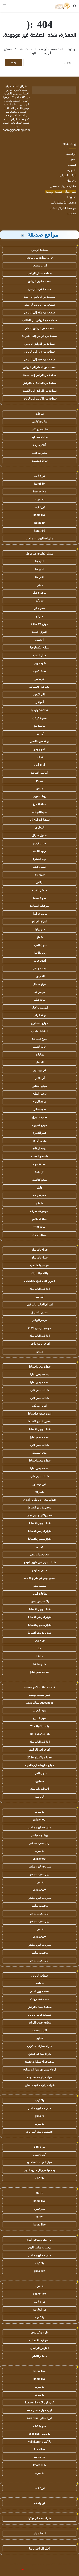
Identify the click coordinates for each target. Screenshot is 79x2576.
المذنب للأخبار (39, 1007)
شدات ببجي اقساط (39, 1366)
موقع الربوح (39, 1101)
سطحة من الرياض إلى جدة (39, 296)
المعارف (39, 827)
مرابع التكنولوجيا (39, 647)
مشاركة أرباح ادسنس (63, 186)
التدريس (39, 1296)
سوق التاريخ (39, 1718)
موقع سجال (39, 984)
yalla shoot (39, 1819)
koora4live (39, 491)
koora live (39, 515)
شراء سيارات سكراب (39, 2046)
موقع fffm (39, 1226)
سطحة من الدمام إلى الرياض (39, 367)
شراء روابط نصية (39, 1265)
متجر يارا (39, 929)
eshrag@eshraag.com (16, 130)
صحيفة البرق (39, 1117)
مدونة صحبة (39, 898)
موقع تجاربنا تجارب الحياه (39, 1765)
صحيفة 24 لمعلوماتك (63, 202)
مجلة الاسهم (40, 671)
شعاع (39, 937)
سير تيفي (39, 2209)
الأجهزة (71, 170)
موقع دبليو (39, 999)
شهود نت (39, 874)
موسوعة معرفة (39, 1211)
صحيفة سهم (40, 1164)
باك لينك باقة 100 (39, 1734)
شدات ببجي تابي (39, 1390)
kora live (39, 2449)
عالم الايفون (39, 694)
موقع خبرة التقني (39, 741)
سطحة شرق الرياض (39, 281)
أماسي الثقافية (39, 772)
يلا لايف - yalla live (39, 2433)
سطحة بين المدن (39, 1991)
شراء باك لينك (39, 1249)
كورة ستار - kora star (39, 2418)
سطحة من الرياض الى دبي (39, 343)
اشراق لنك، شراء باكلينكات (39, 1281)
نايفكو (39, 1203)
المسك (40, 1062)
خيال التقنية (39, 655)
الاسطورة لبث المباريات (39, 2131)
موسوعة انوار (39, 913)
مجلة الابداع (39, 804)
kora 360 (39, 530)
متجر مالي (40, 608)
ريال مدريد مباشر (40, 1843)
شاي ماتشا (39, 1664)
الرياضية (39, 1796)
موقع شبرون (39, 1125)
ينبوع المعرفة (39, 1039)
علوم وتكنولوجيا (39, 2332)
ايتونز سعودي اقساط (40, 1413)
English (71, 197)
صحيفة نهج (39, 725)
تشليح (39, 2038)
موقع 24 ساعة (39, 624)
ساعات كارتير (40, 421)
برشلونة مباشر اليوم (39, 2247)
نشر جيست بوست (39, 1695)
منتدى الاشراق (39, 1312)
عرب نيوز (39, 678)
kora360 (39, 483)
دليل (39, 1187)
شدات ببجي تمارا (39, 1374)
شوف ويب (39, 663)
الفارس (39, 976)
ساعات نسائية (39, 437)
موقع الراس (39, 1015)
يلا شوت (39, 499)
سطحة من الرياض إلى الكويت (39, 390)
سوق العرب (39, 1710)
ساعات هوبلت (39, 460)
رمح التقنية (39, 851)
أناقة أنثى (39, 765)
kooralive (39, 2457)
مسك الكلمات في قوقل (39, 553)
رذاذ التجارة (39, 859)
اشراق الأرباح (39, 921)
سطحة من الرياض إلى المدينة (39, 375)
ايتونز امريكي (39, 1405)
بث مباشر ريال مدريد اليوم (39, 2170)
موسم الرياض (40, 1320)
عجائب (40, 757)
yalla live (39, 2271)
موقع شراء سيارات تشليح (39, 2061)
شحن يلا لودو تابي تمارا (40, 1515)
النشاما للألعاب (39, 1031)
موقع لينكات (39, 1148)
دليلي (40, 585)
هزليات (39, 1054)
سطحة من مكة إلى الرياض (39, 312)
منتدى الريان (39, 1234)
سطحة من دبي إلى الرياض (39, 351)
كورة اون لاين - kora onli (39, 2402)
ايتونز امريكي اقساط (39, 1531)
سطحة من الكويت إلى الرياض (39, 398)
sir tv (39, 2216)
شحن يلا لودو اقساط (39, 1421)
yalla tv (39, 2116)
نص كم (39, 600)
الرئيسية (71, 154)
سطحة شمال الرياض (39, 273)
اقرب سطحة (39, 265)
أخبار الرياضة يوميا (39, 2548)
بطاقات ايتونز (39, 1593)
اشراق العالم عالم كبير (39, 1304)
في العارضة (39, 2309)
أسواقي (39, 702)
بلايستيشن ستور (39, 1601)
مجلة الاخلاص (39, 1219)
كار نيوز (39, 733)
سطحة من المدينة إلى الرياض (39, 383)
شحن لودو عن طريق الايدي (39, 1578)
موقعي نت (39, 992)
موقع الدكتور (39, 1086)
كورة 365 (39, 2146)
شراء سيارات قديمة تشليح (39, 2085)
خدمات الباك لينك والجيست (39, 1687)
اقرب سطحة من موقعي (39, 257)
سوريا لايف (39, 2426)
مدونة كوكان (39, 718)
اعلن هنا (39, 561)
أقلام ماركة (39, 445)
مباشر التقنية (39, 890)
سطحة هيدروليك (39, 1999)
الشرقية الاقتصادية (39, 686)
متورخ (39, 780)
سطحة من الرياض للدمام (39, 328)
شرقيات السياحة (39, 905)
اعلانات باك (39, 2533)
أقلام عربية (39, 960)
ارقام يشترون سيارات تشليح (39, 2069)
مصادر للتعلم (39, 2356)
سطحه (40, 1983)
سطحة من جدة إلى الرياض (39, 359)
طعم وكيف (39, 866)
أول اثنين (39, 1078)
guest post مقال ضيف (39, 1702)
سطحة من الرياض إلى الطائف (39, 320)
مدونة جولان (40, 968)
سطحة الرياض (39, 250)
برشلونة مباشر (39, 1835)
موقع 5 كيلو (39, 592)
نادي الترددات (39, 812)
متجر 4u (39, 1492)
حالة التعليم (39, 1046)
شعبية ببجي (39, 1585)
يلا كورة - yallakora (39, 2441)
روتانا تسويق (40, 796)
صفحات (71, 213)
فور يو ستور (39, 1484)
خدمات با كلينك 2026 (39, 1757)
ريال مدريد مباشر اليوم (39, 2239)
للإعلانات (16, 2569)
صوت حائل (39, 1109)
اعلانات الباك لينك (39, 1289)
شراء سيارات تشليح (39, 2054)
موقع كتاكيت (39, 1179)
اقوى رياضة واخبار (39, 1343)
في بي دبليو (39, 1070)
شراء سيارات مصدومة (40, 2077)
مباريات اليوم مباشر (39, 1827)
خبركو (39, 616)
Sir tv (39, 2193)
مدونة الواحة (39, 1140)
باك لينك (71, 180)
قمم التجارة (39, 1132)
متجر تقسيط (39, 1452)
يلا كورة (39, 2317)
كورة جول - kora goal (39, 2410)
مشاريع (39, 1781)
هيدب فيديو (39, 843)
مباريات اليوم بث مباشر (39, 538)
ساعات (39, 413)
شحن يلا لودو (39, 1570)
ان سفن (39, 639)
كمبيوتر (72, 164)
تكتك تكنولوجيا (39, 710)
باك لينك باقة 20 (39, 1726)
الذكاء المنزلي (68, 175)
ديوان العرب (39, 945)
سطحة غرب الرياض (39, 289)
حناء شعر (39, 1640)
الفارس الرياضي (39, 2348)
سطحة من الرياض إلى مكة (39, 304)
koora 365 (39, 2465)
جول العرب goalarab (39, 2162)
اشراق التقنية (39, 632)
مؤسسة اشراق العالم (63, 208)
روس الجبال (40, 952)
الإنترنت (71, 159)
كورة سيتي (39, 2154)
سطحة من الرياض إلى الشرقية (39, 336)
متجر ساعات (39, 453)
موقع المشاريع (39, 1023)
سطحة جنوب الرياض (40, 2022)
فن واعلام (39, 2503)
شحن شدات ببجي (40, 1554)
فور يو (39, 1546)
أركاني (39, 882)
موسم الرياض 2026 (39, 1328)
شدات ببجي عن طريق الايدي (39, 1499)
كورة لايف (39, 475)
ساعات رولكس (39, 429)
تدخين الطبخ (39, 1093)
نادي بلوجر (40, 749)
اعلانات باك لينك (39, 1788)
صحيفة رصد (39, 1195)
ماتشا (39, 1656)
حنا (39, 1648)
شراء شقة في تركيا (39, 2518)
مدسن (39, 788)
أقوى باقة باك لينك (39, 1749)
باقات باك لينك (39, 1273)
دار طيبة (39, 1172)
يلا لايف (39, 2100)
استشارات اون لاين (39, 819)
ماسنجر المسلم (40, 1156)
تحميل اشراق (39, 835)
